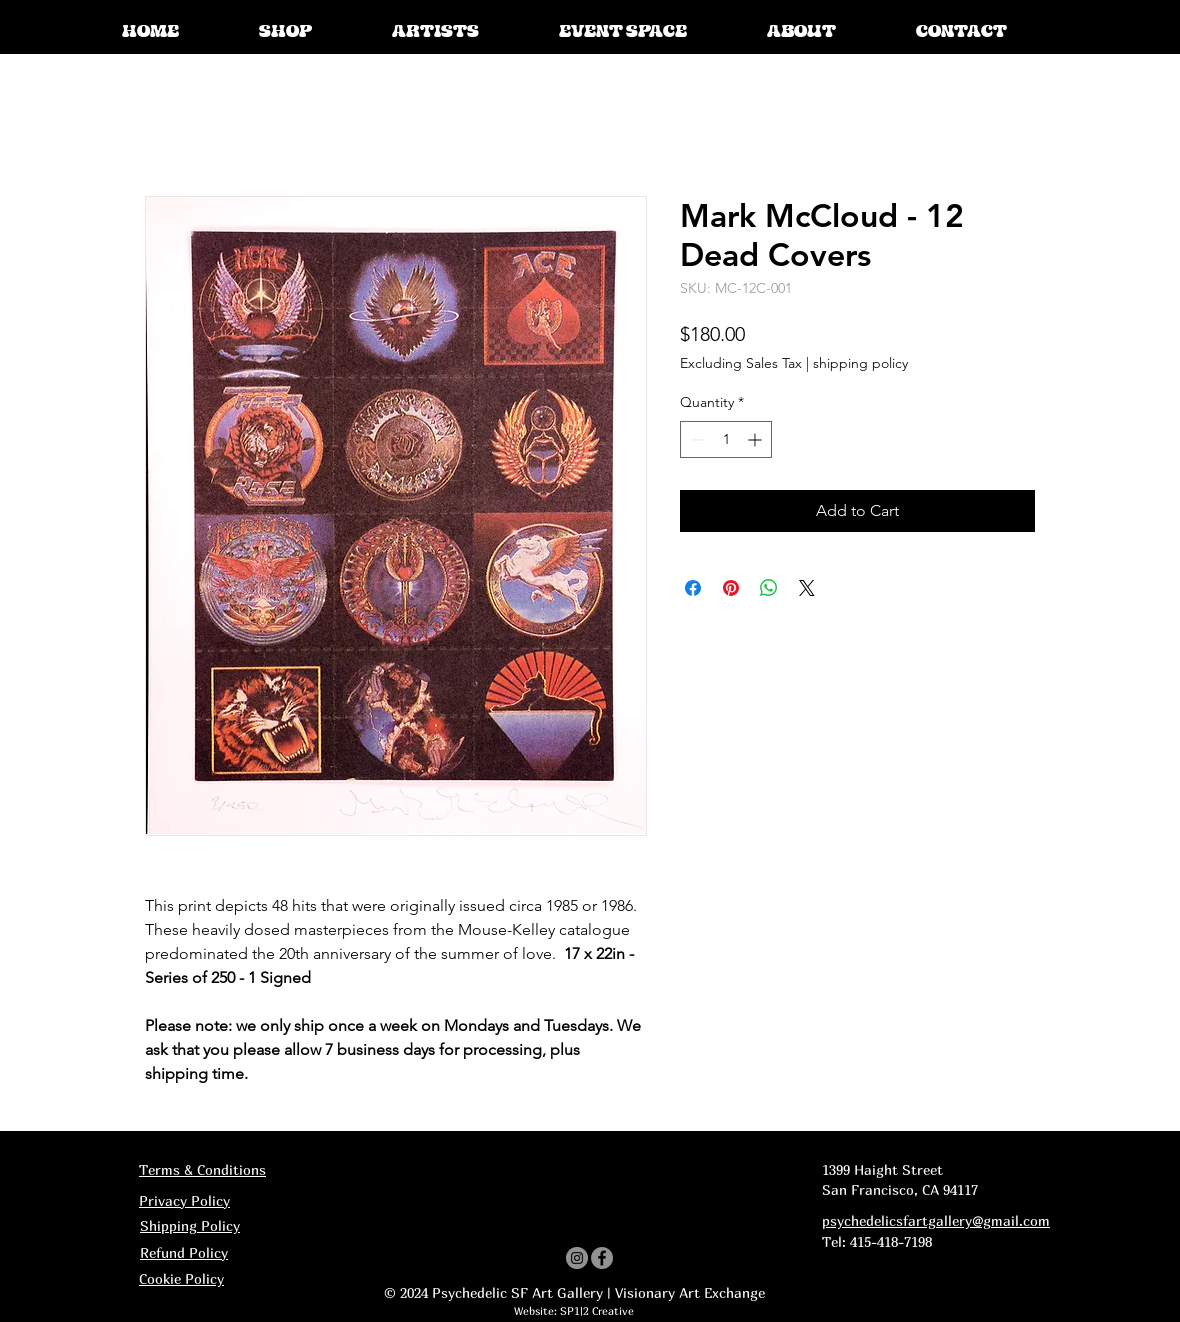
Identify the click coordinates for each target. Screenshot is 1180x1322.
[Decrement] (695, 439)
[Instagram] (577, 1258)
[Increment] (756, 439)
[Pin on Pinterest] (731, 588)
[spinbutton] (726, 439)
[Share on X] (807, 588)
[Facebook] (602, 1258)
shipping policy (860, 363)
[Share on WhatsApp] (769, 588)
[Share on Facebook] (693, 588)
